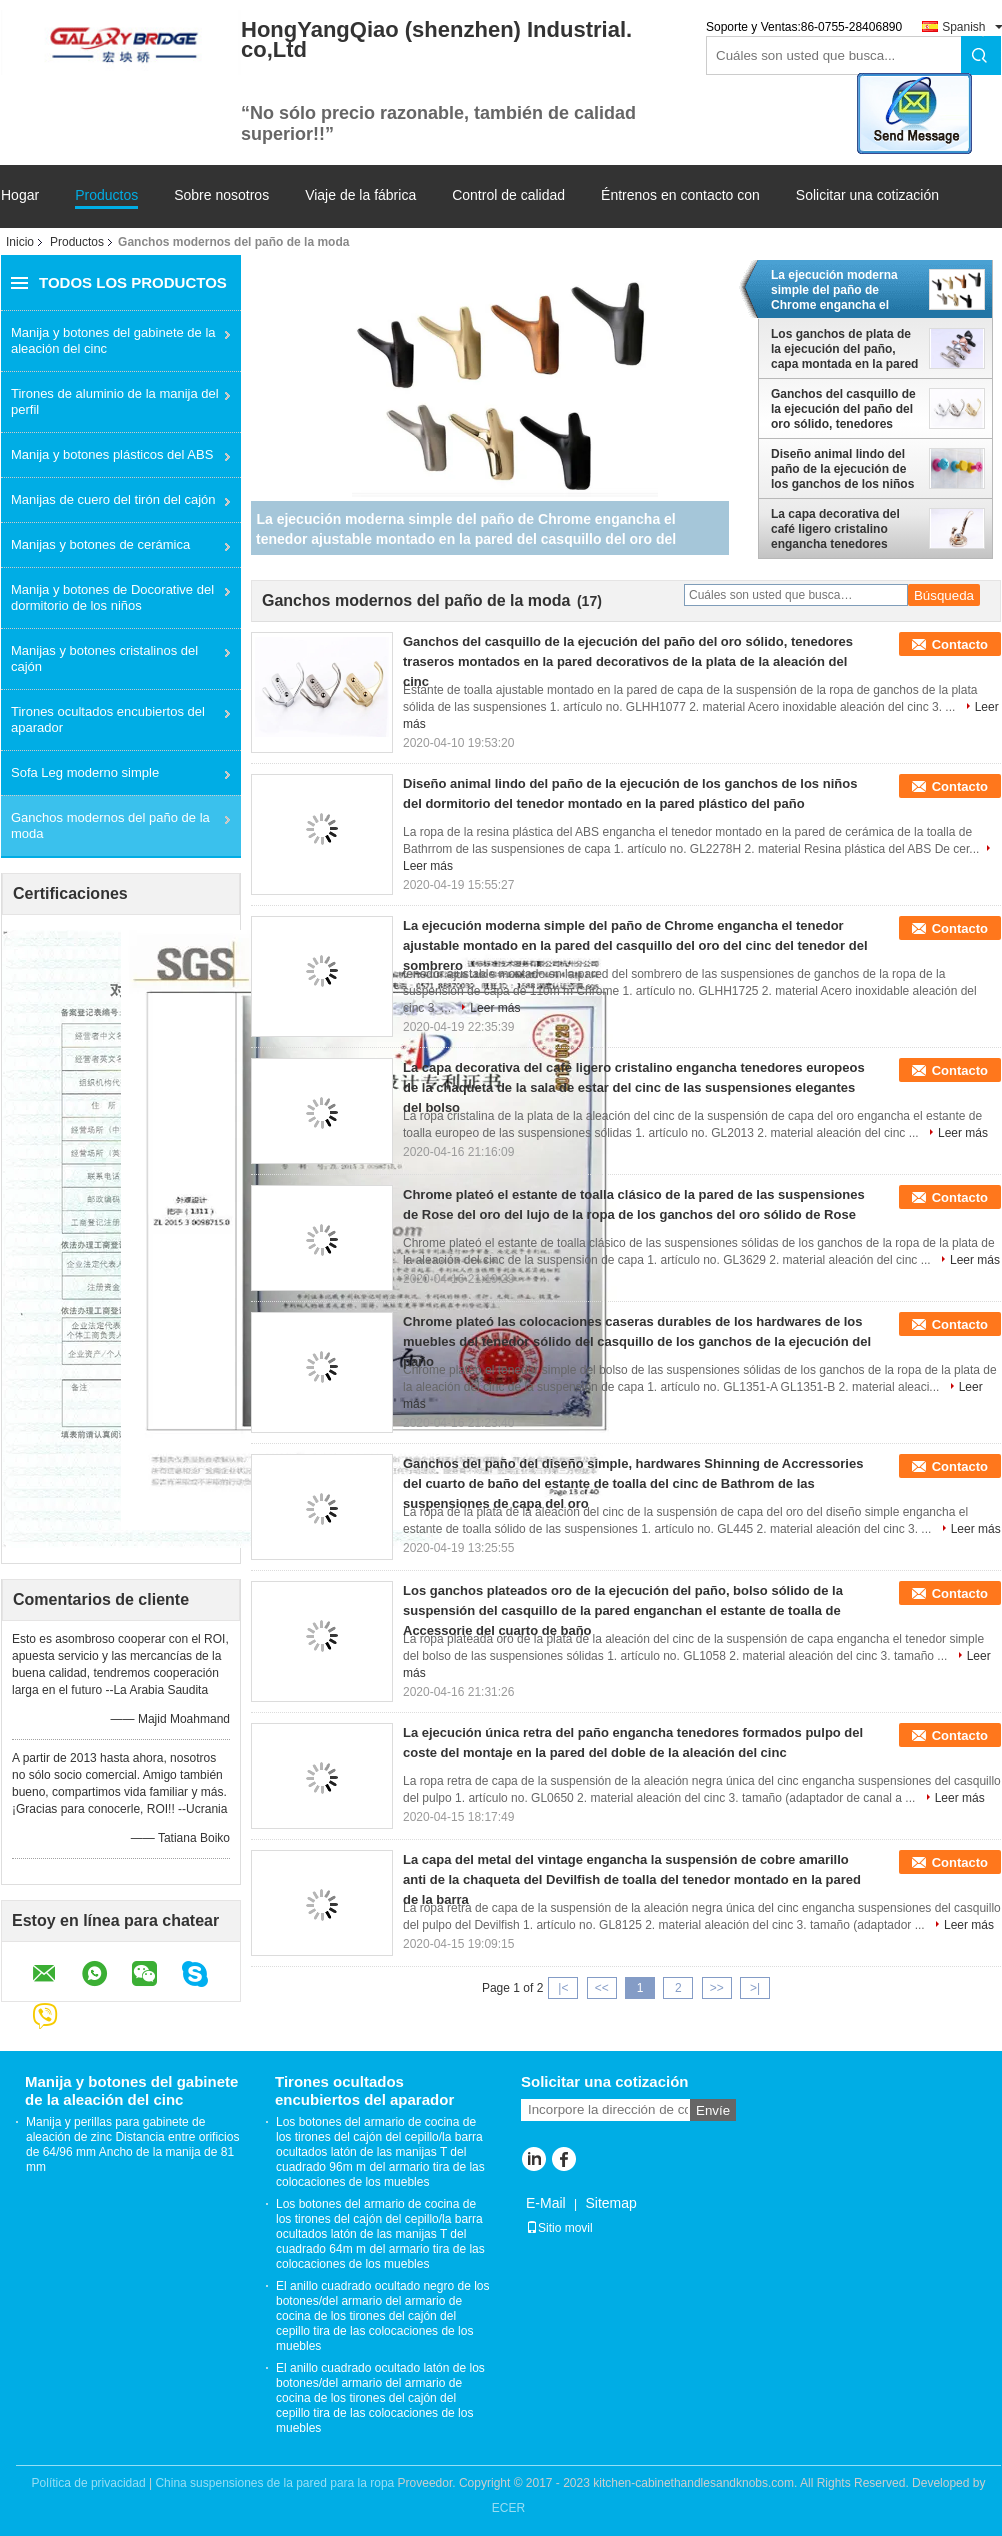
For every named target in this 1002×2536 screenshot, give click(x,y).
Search (981, 55)
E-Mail (546, 2203)
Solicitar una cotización (867, 195)
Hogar (20, 195)
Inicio (20, 242)
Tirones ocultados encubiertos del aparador (108, 719)
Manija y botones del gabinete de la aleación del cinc (113, 340)
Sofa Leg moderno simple (85, 772)
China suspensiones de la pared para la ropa (274, 2483)
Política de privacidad (89, 2483)
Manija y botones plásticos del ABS (112, 454)
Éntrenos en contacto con (680, 195)
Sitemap (610, 2203)
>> (717, 1988)
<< (602, 1988)
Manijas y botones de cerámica (100, 544)
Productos (106, 195)
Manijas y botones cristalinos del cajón (104, 658)
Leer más (495, 1008)
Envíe (713, 2110)
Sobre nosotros (221, 195)
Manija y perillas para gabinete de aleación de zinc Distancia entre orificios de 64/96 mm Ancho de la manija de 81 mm (132, 2144)
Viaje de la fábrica (360, 195)
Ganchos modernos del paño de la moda (110, 825)
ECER (508, 2508)
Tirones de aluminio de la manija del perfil (115, 401)
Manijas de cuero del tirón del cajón (113, 499)
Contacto (960, 644)
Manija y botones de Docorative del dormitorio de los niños (112, 597)
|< (563, 1988)
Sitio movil (559, 2228)
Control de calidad (508, 195)
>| (755, 1988)
